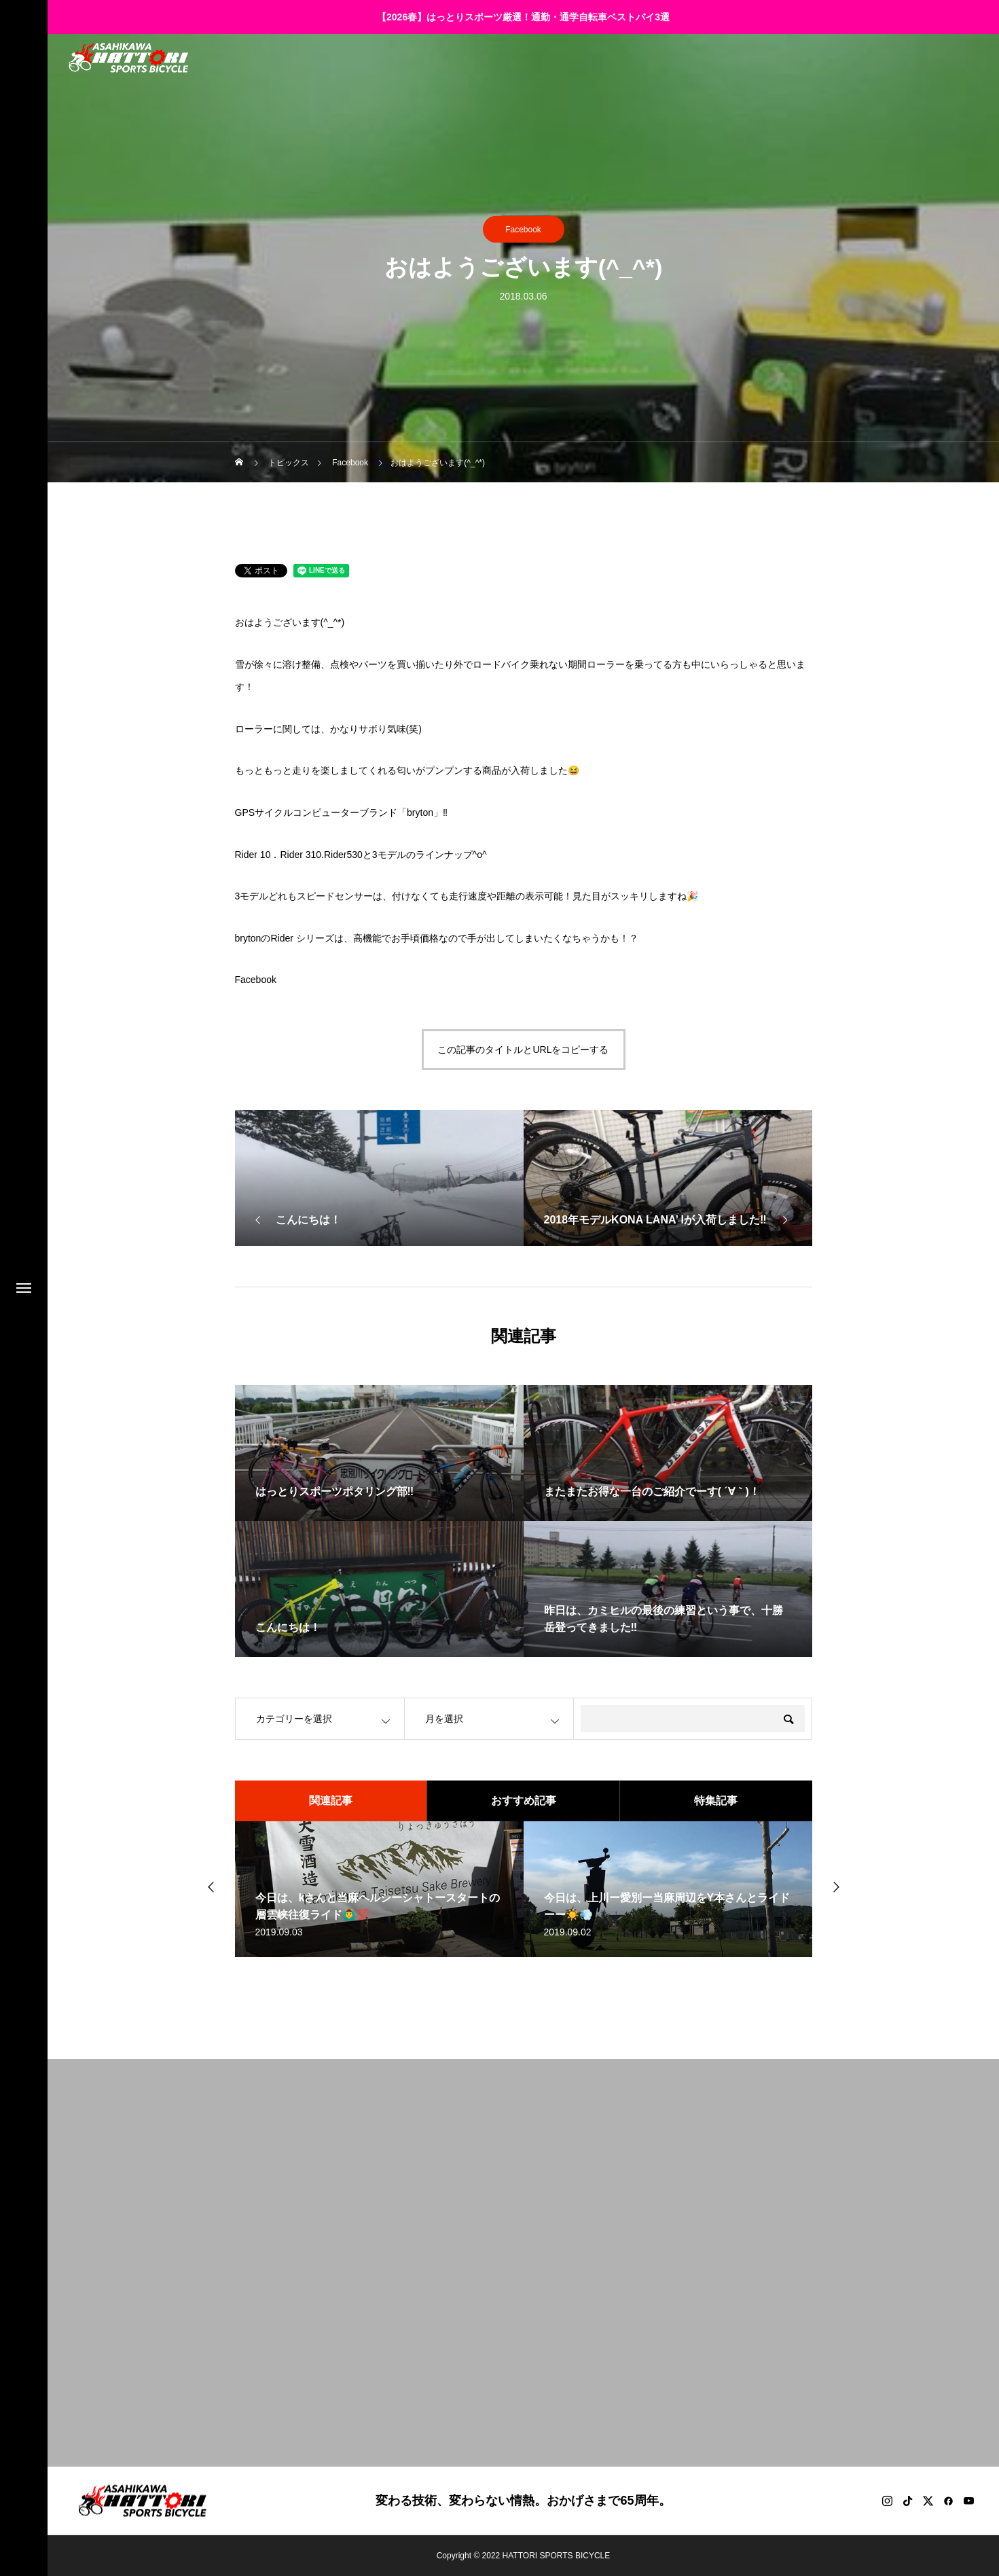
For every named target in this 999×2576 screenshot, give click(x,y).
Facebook (523, 229)
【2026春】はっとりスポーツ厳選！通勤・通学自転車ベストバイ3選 (523, 17)
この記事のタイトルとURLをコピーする (523, 1049)
